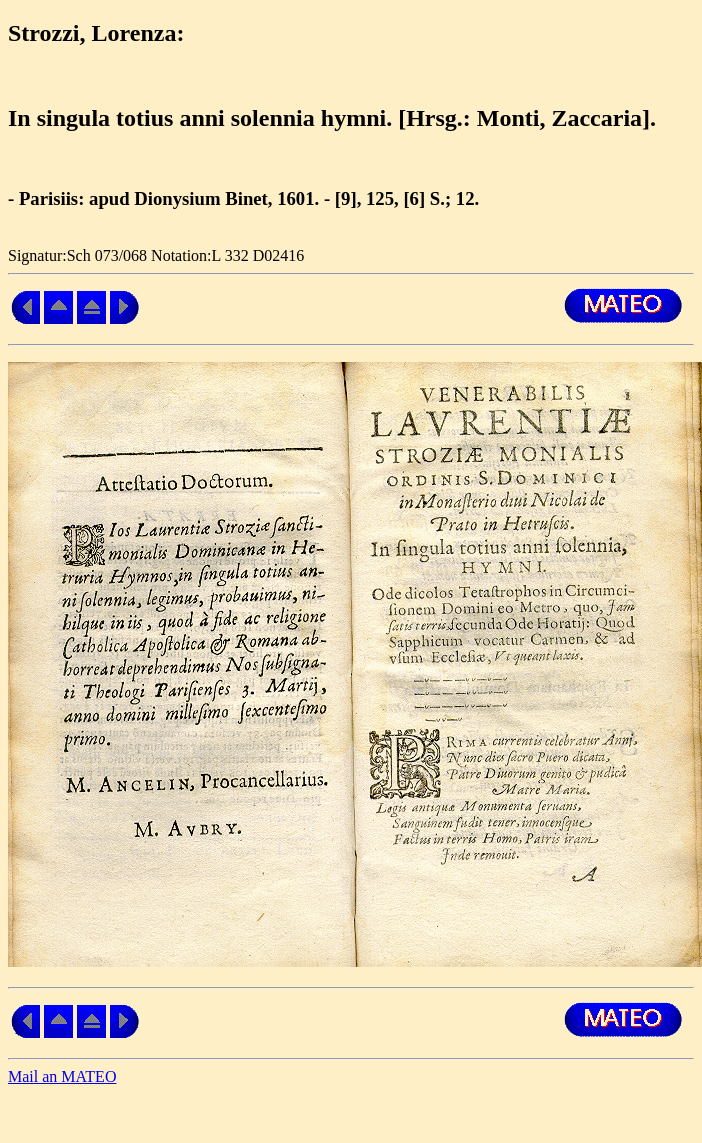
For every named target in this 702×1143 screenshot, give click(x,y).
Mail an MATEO (62, 1076)
